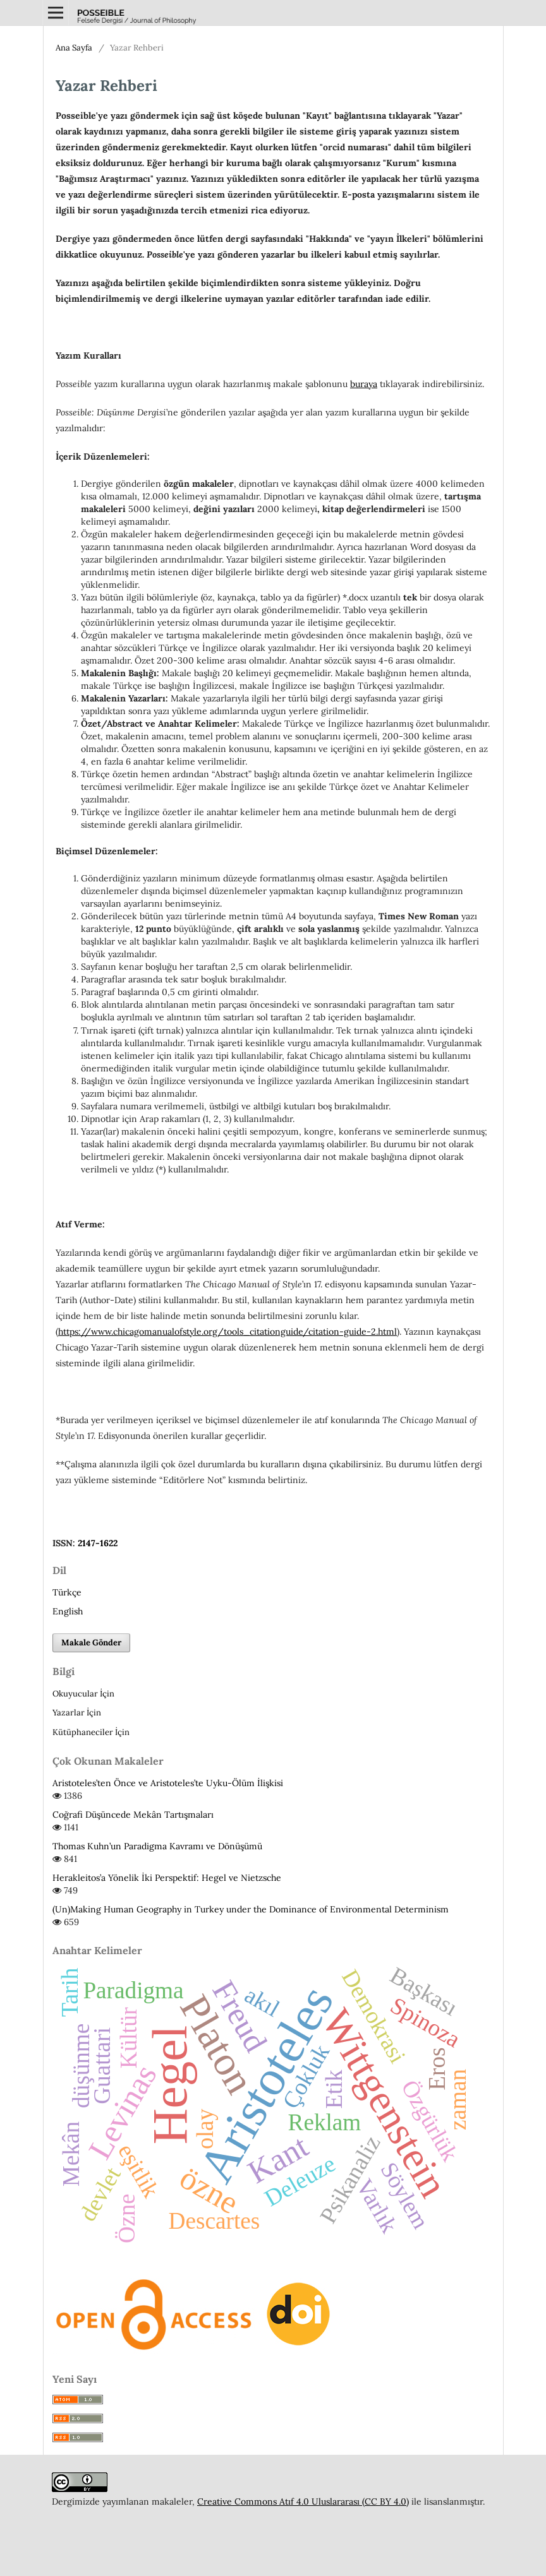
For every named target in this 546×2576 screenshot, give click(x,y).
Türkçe (67, 1592)
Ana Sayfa (74, 47)
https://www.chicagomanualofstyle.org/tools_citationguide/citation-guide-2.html (227, 1331)
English (67, 1611)
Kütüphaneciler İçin (91, 1732)
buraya (363, 384)
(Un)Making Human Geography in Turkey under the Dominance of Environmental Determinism (250, 1909)
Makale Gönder (91, 1642)
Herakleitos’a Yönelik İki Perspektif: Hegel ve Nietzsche (166, 1877)
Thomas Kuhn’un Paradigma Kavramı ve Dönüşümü (157, 1846)
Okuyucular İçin (83, 1693)
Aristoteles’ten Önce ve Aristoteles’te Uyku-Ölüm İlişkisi (167, 1783)
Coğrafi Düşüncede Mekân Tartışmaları (133, 1814)
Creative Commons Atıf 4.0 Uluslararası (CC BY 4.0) (303, 2501)
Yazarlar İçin (76, 1712)
